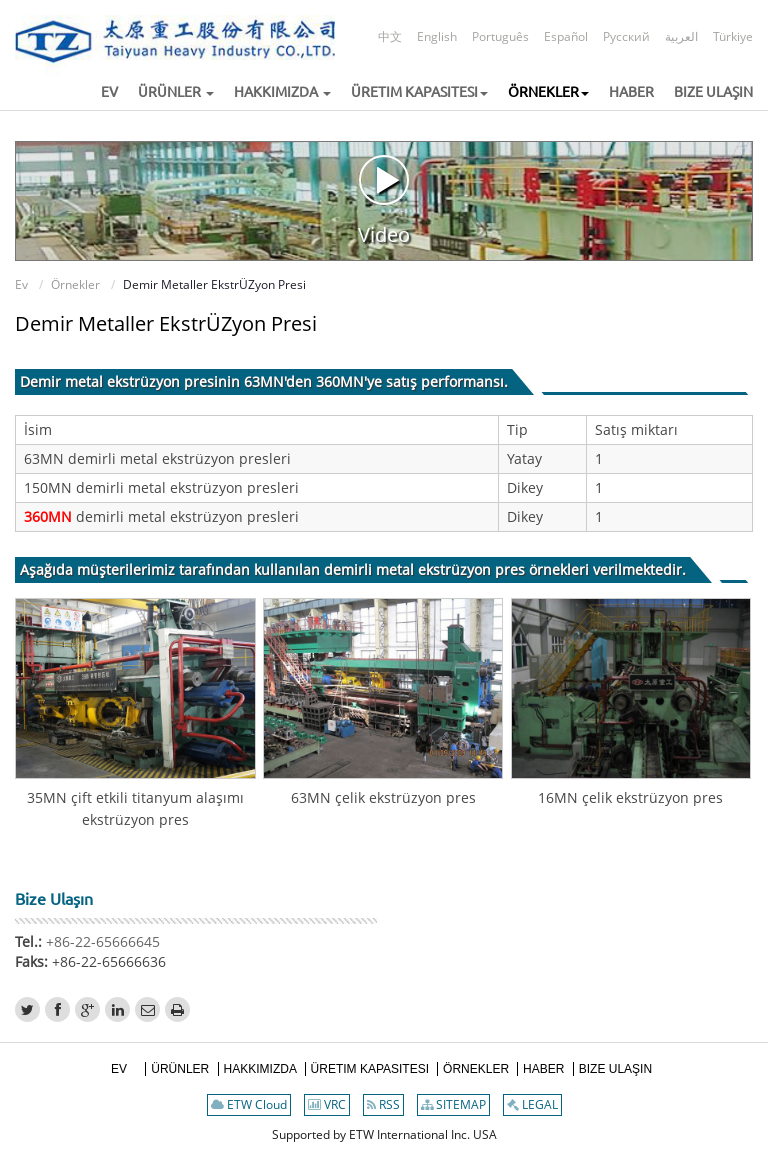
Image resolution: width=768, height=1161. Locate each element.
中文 (390, 36)
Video (384, 200)
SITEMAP (453, 1104)
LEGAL (532, 1104)
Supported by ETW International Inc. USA (384, 1134)
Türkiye (733, 36)
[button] (168, 92)
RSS (383, 1104)
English (437, 36)
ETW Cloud (249, 1104)
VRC (327, 1104)
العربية (681, 36)
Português (500, 36)
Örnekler (75, 284)
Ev (21, 284)
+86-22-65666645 (101, 941)
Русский (626, 36)
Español (566, 36)
